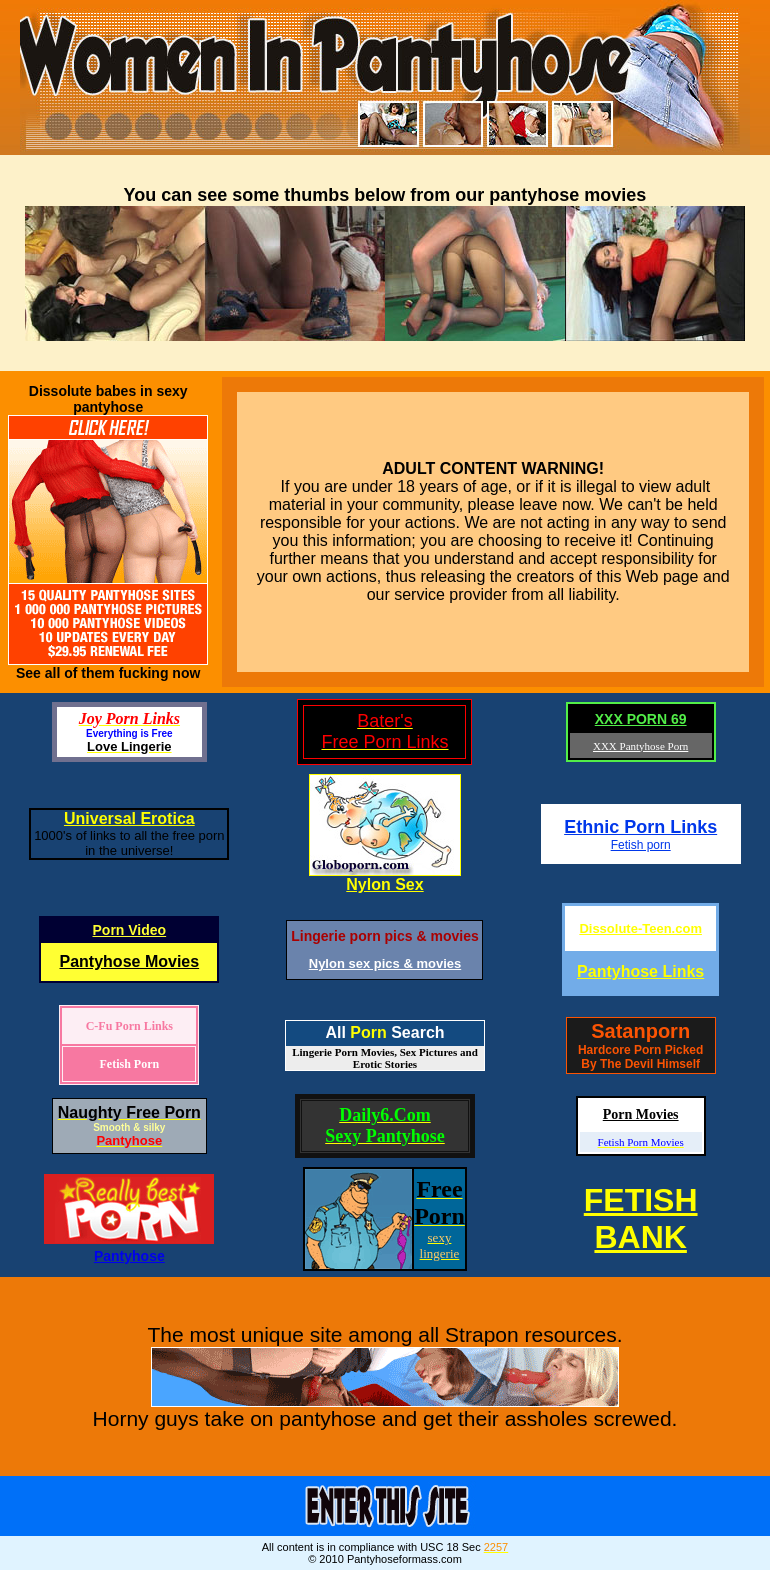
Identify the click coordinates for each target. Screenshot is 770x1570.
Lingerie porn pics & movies (385, 936)
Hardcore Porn (619, 1050)
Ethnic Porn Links (640, 827)
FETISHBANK (641, 1218)
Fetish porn (641, 845)
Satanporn (640, 1031)
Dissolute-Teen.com (640, 928)
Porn (368, 1032)
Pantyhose (129, 1256)
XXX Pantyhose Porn (640, 746)
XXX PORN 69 (641, 719)
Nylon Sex (384, 884)
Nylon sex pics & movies (385, 963)
